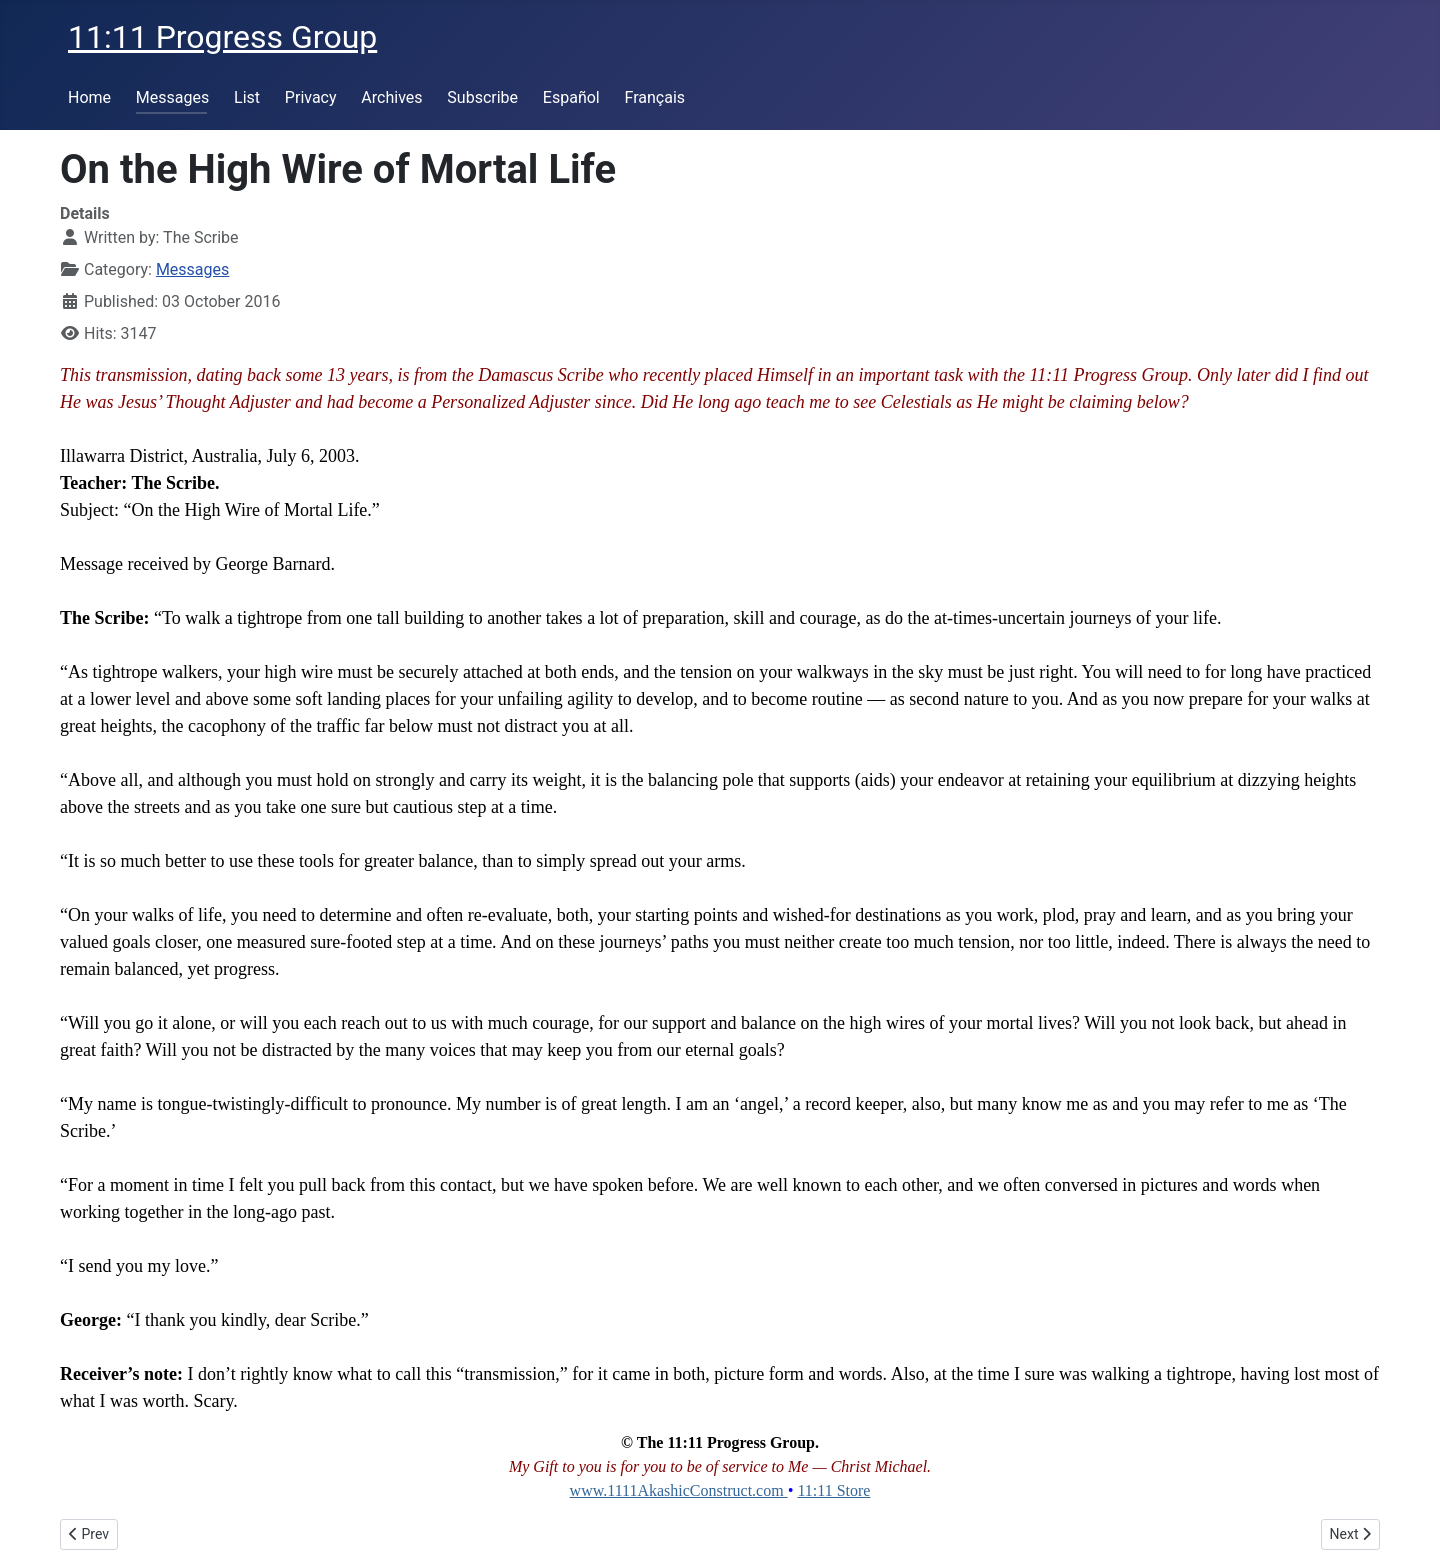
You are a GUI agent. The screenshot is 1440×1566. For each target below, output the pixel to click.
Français (655, 97)
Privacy (311, 97)
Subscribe (482, 97)
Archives (391, 97)
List (247, 97)
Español (571, 97)
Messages (172, 97)
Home (89, 97)
